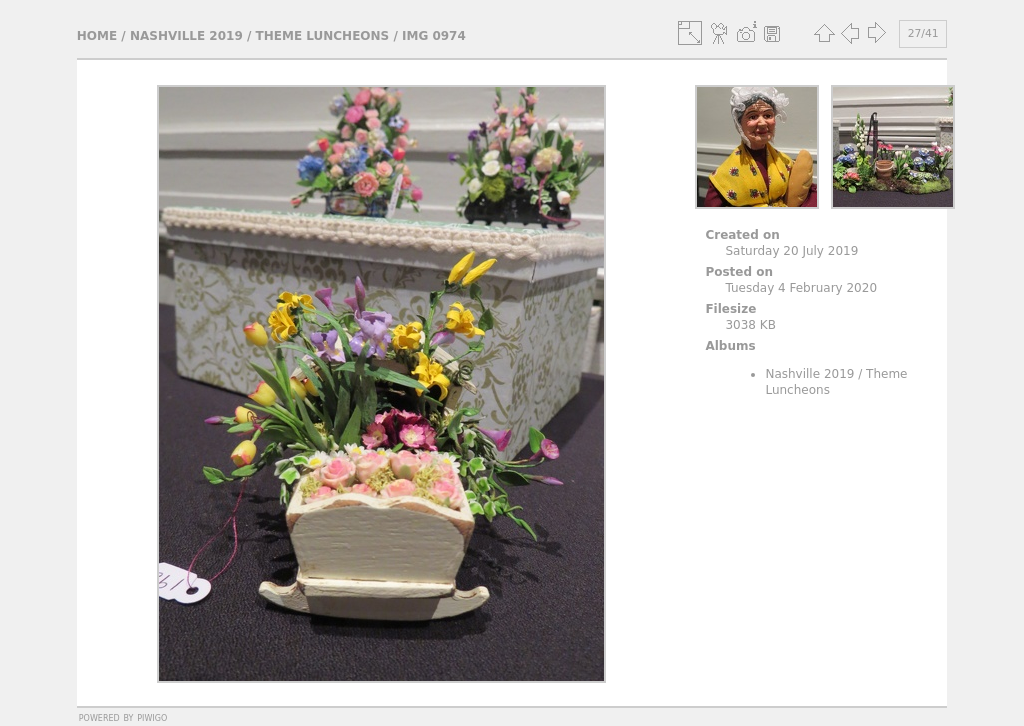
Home (97, 36)
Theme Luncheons (323, 36)
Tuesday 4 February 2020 (801, 288)
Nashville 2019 (186, 36)
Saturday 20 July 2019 (791, 251)
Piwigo (152, 717)
